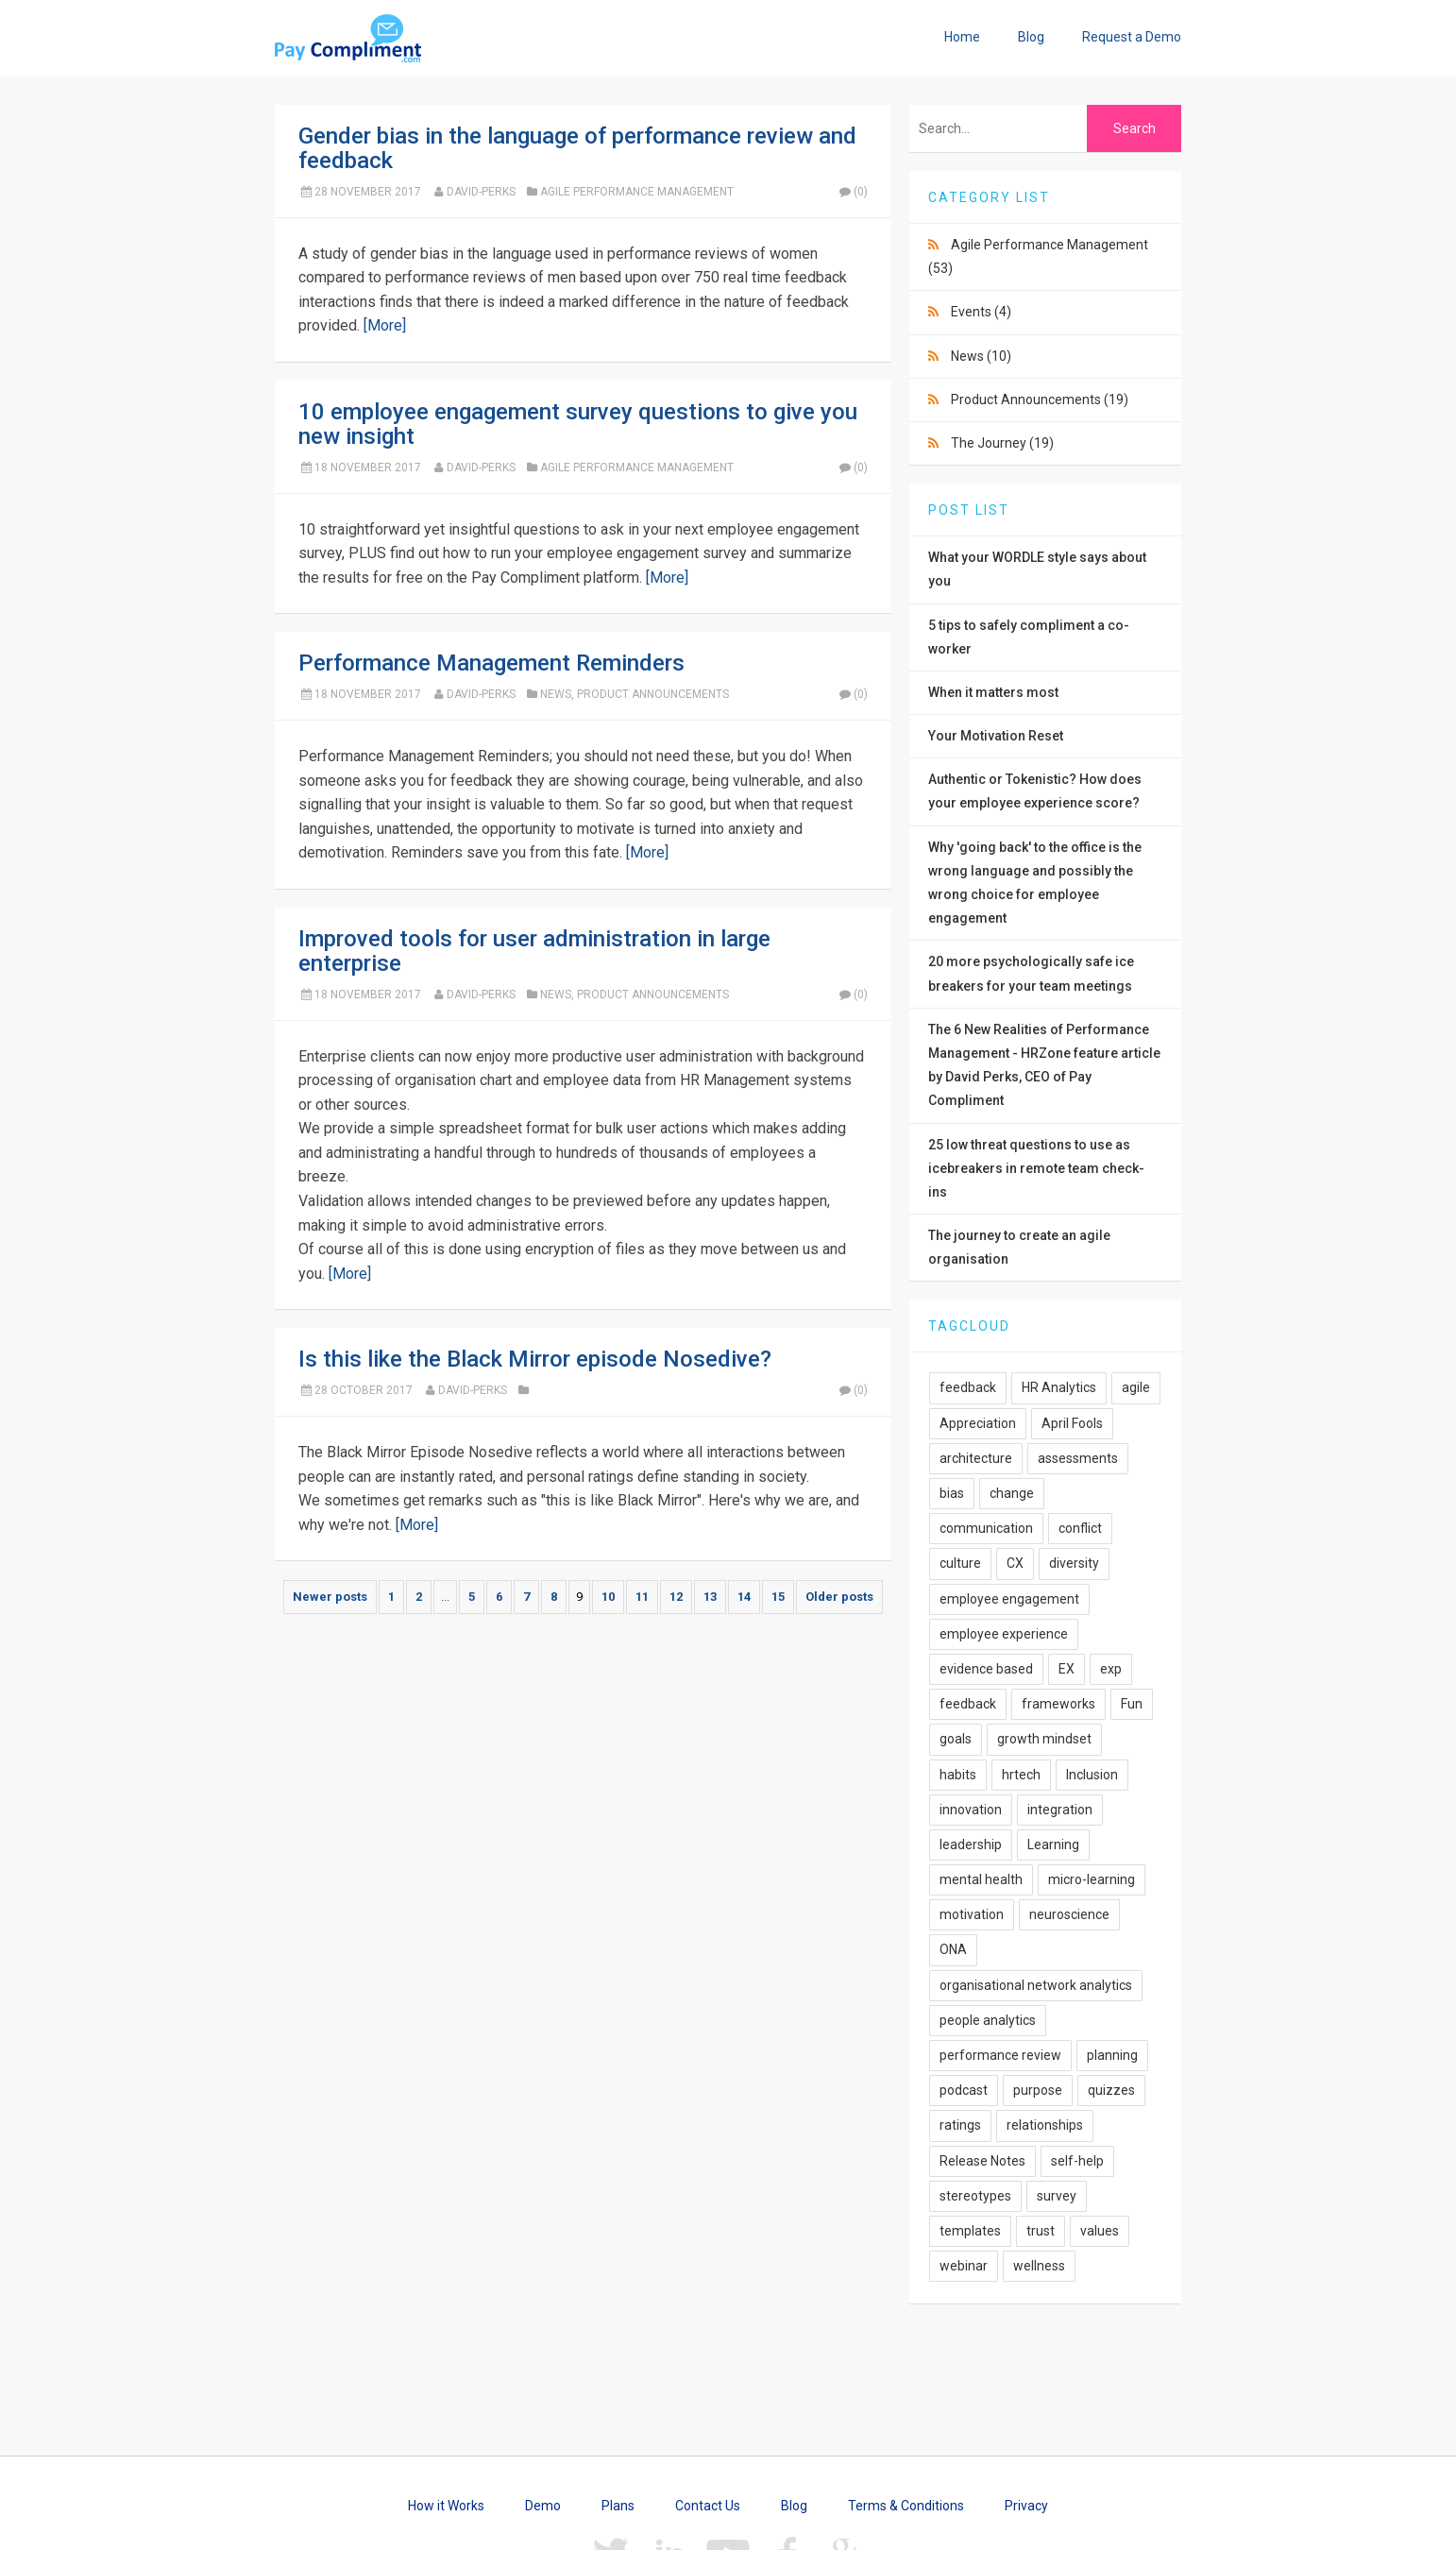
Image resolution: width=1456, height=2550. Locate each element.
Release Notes (982, 2160)
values (1099, 2230)
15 (778, 1597)
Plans (618, 2505)
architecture (976, 1458)
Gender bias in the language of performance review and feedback (577, 148)
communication (986, 1528)
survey (1056, 2195)
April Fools (1072, 1423)
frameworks (1058, 1703)
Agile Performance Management (637, 191)
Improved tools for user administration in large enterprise (534, 951)
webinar (964, 2265)
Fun (1132, 1703)
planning (1112, 2055)
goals (956, 1738)
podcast (964, 2090)
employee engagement (1009, 1598)
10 (608, 1597)
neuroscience (1069, 1914)
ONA (953, 1949)
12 (676, 1597)
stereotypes (975, 2195)
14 (744, 1597)
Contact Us (707, 2505)
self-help (1077, 2160)
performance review (1000, 2055)
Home (962, 36)
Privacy (1026, 2505)
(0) (853, 191)
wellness (1039, 2265)
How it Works (446, 2505)
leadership (971, 1844)
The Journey (1002, 442)
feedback (968, 1387)
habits (958, 1774)
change (1012, 1493)
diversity (1074, 1563)
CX (1015, 1563)
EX (1066, 1668)
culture (960, 1563)
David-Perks (481, 191)
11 (642, 1597)
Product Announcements (653, 694)
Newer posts (330, 1597)
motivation (972, 1914)
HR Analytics (1059, 1387)
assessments (1078, 1458)
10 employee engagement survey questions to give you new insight (577, 424)
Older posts (839, 1597)
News (555, 694)
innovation (971, 1809)
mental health (981, 1879)
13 (710, 1597)
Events (981, 311)
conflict (1080, 1528)
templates (970, 2230)
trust (1040, 2230)
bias (952, 1493)
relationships (1045, 2125)
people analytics (988, 2020)
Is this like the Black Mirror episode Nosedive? (534, 1359)
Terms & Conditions (906, 2505)
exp (1111, 1668)
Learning (1053, 1844)
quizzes (1111, 2090)
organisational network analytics (1036, 1985)
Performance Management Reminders (491, 663)
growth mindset (1044, 1738)
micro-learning (1091, 1879)
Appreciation (978, 1423)
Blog (1031, 36)
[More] (385, 325)
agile (1136, 1387)
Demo (543, 2505)
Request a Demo (1131, 36)
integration (1059, 1809)
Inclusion (1092, 1774)
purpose (1037, 2090)
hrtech (1021, 1774)
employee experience (1004, 1633)
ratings (960, 2125)
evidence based (986, 1668)
